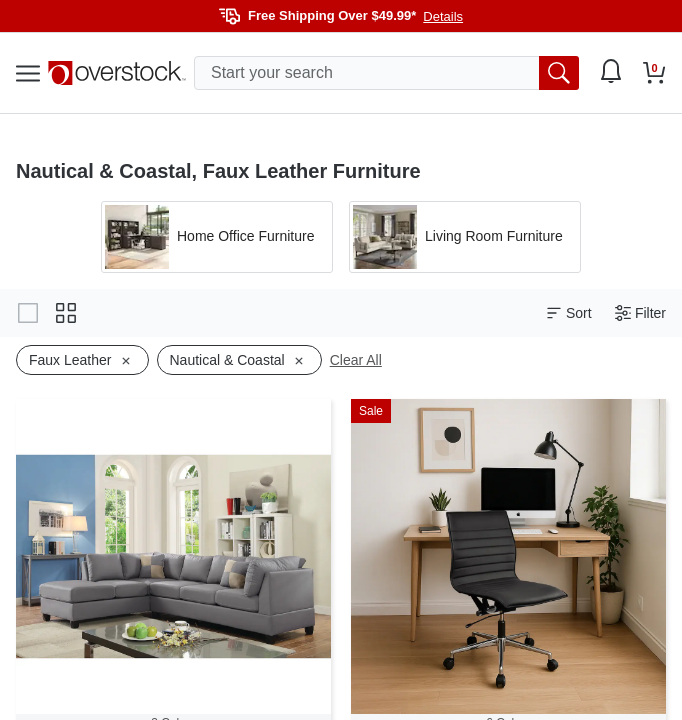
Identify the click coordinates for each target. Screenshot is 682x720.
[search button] (559, 73)
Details (443, 16)
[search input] (386, 73)
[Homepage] (117, 73)
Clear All (356, 360)
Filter (640, 313)
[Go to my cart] (654, 73)
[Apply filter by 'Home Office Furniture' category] (217, 237)
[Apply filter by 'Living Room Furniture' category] (465, 237)
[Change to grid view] (66, 313)
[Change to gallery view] (28, 313)
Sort (569, 313)
